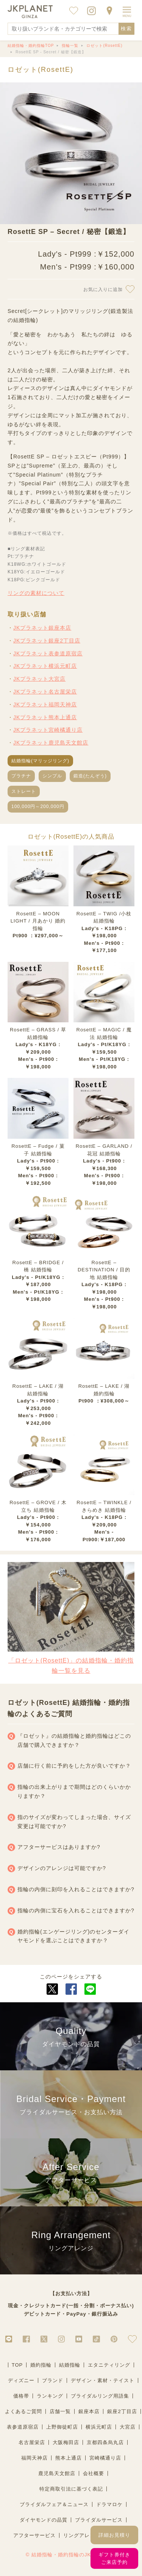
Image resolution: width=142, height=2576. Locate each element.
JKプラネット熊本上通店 (45, 717)
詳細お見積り (114, 2535)
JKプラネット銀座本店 (42, 628)
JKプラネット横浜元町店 (45, 666)
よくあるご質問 (23, 2411)
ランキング (50, 2396)
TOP (17, 2365)
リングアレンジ (81, 2535)
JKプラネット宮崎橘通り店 (48, 730)
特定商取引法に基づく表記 (71, 2489)
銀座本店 (89, 2411)
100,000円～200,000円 (37, 806)
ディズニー (21, 2380)
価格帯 (21, 2396)
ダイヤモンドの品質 (43, 2520)
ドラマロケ (109, 2504)
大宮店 (128, 2427)
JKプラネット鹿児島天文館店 (50, 743)
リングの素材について (36, 593)
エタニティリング (109, 2365)
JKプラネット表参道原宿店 (48, 653)
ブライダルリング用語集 (100, 2396)
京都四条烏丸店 (105, 2442)
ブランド (52, 2380)
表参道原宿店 (23, 2427)
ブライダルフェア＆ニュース (54, 2504)
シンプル (52, 776)
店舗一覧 (60, 2411)
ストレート (23, 791)
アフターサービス (34, 2535)
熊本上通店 (68, 2458)
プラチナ (21, 776)
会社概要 (93, 2473)
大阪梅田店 (66, 2442)
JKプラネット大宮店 (39, 679)
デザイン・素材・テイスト (102, 2380)
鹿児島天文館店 (56, 2473)
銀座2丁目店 (122, 2411)
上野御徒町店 (62, 2427)
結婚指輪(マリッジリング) (40, 760)
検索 (126, 28)
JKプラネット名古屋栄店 (45, 692)
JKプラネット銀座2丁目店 (46, 641)
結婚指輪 (69, 2365)
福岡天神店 (34, 2458)
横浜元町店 (99, 2427)
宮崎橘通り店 (105, 2458)
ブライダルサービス (99, 2520)
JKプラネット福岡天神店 (45, 704)
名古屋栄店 (32, 2442)
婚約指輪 (40, 2365)
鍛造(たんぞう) (90, 776)
